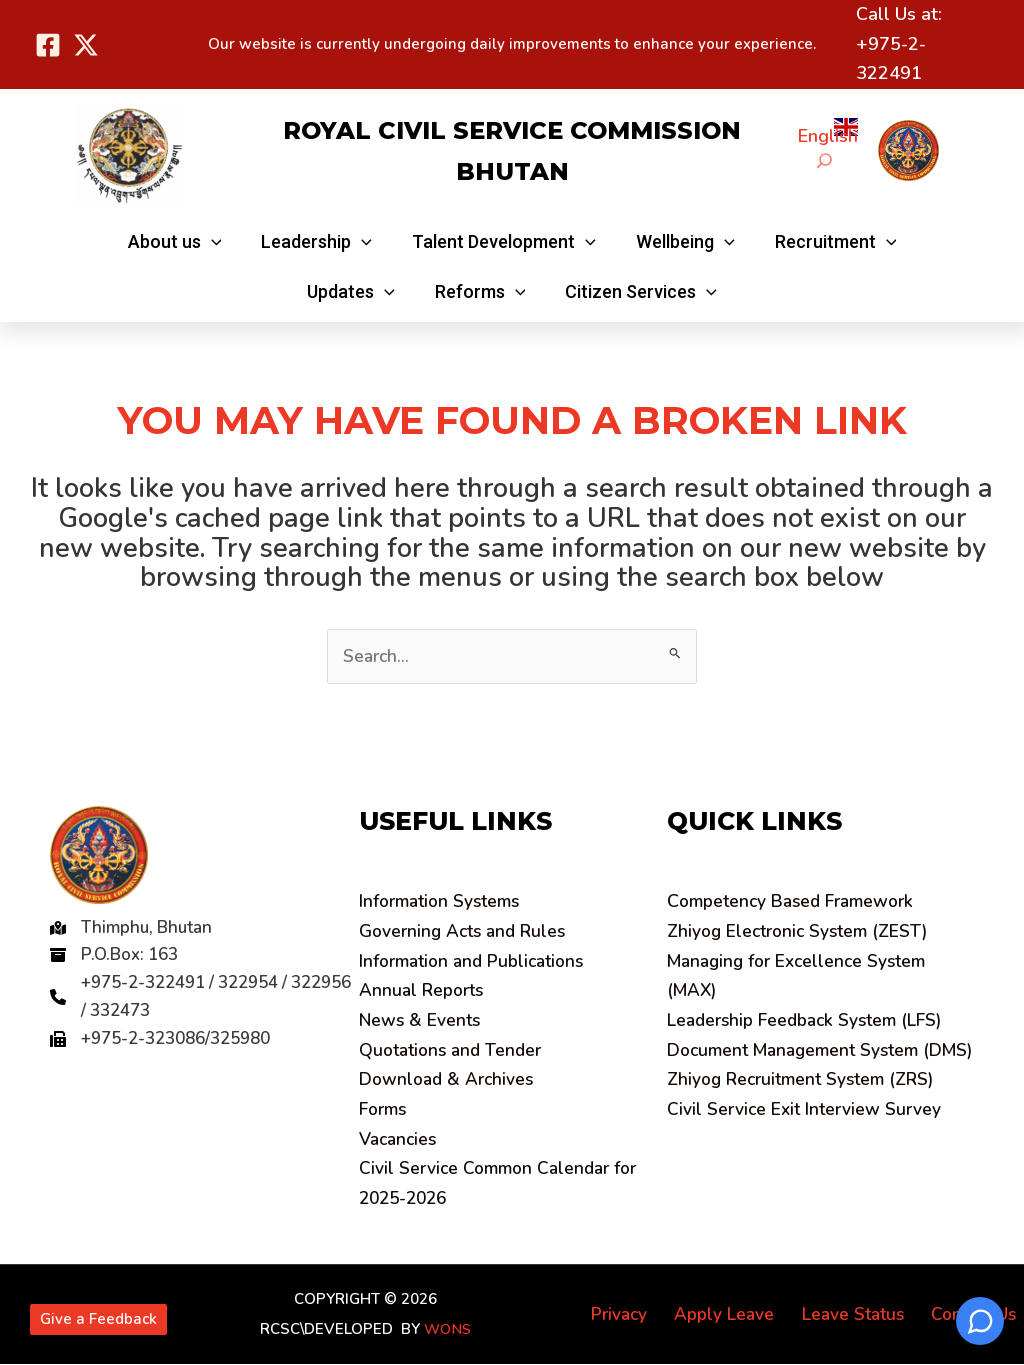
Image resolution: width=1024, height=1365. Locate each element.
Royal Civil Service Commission (512, 130)
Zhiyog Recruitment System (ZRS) (806, 1110)
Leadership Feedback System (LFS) (810, 1021)
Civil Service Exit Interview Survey (807, 1140)
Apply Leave (738, 1315)
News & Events (421, 1021)
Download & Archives (449, 1080)
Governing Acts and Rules (467, 932)
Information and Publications (477, 962)
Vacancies (400, 1140)
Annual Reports (424, 991)
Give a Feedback (98, 1319)
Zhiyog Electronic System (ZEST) (803, 932)
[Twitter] (86, 45)
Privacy (639, 1315)
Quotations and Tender (455, 1051)
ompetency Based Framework (795, 902)
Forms (384, 1110)
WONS (447, 1330)
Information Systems (443, 902)
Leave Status (861, 1315)
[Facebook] (48, 45)
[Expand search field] (824, 160)
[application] (219, 241)
